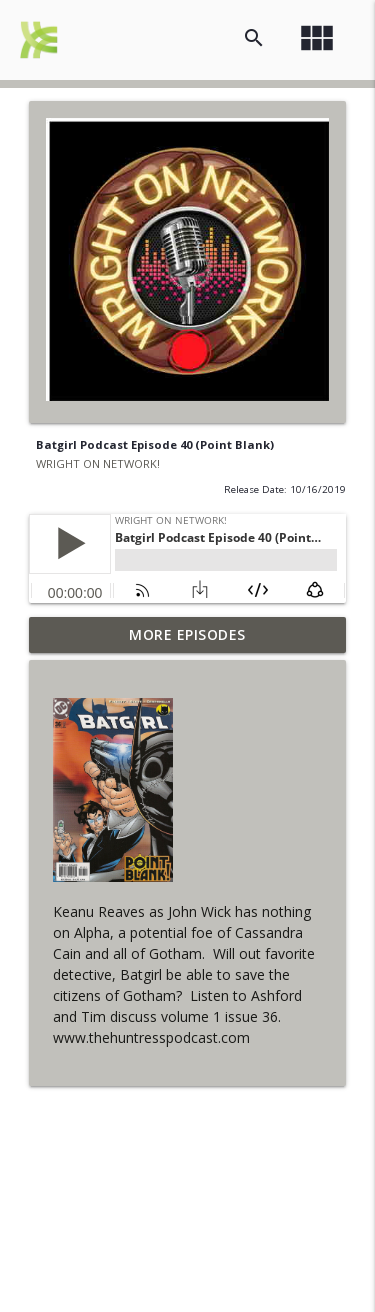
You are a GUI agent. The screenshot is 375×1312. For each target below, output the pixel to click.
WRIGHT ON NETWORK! (98, 463)
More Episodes (187, 634)
